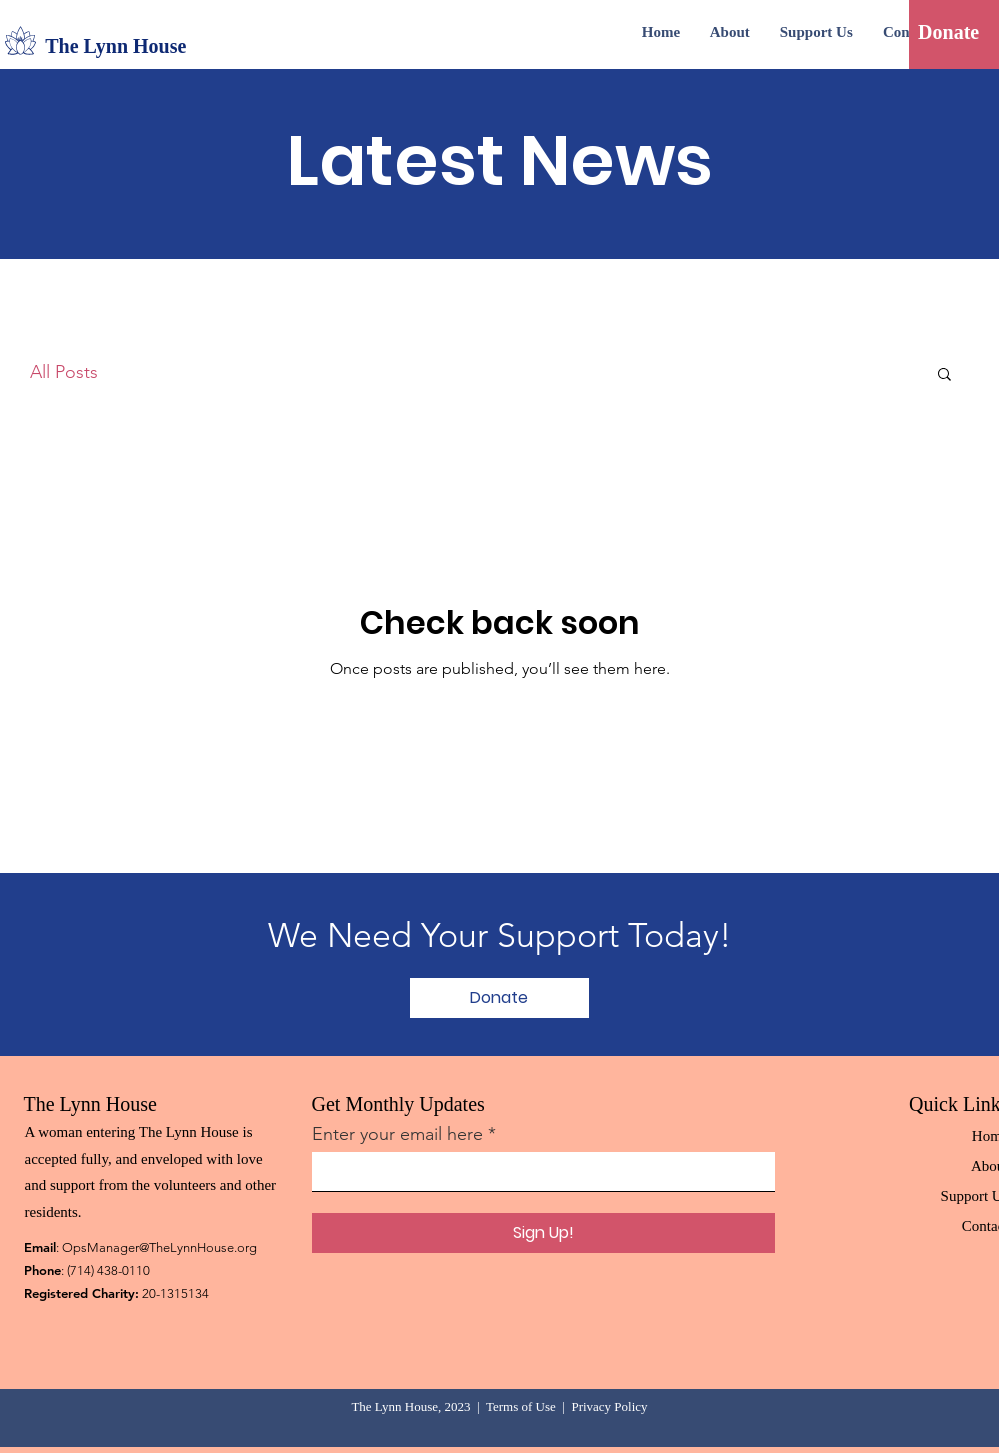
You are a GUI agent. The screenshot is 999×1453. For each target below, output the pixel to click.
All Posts (64, 372)
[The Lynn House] (131, 46)
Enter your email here (397, 1134)
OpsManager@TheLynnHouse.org (159, 1247)
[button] (944, 375)
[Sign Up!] (543, 1233)
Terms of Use (521, 1406)
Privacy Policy (609, 1406)
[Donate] (948, 32)
